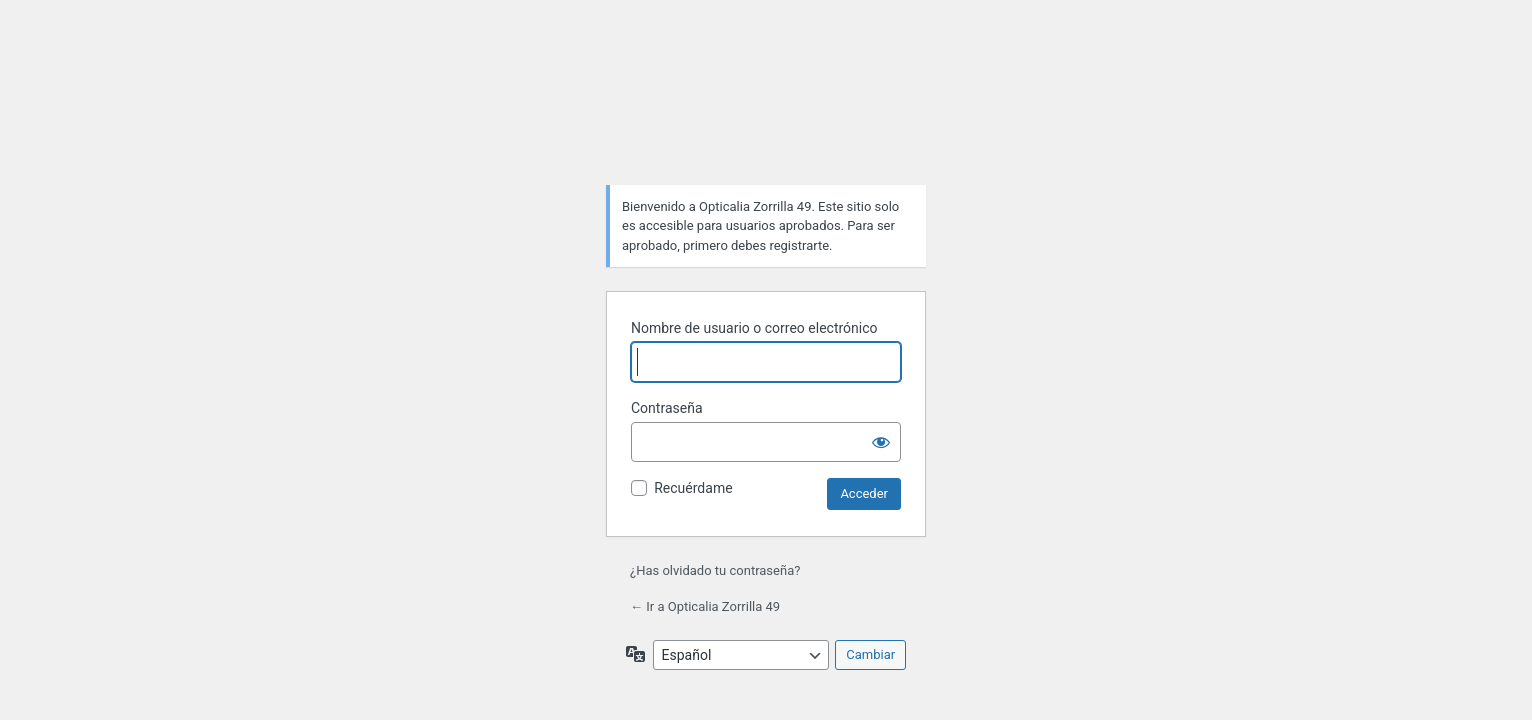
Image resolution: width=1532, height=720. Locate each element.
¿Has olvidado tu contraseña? (715, 570)
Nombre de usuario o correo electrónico (754, 328)
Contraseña (667, 408)
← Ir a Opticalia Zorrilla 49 (705, 606)
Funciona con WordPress (766, 119)
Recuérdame (693, 488)
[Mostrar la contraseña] (881, 442)
